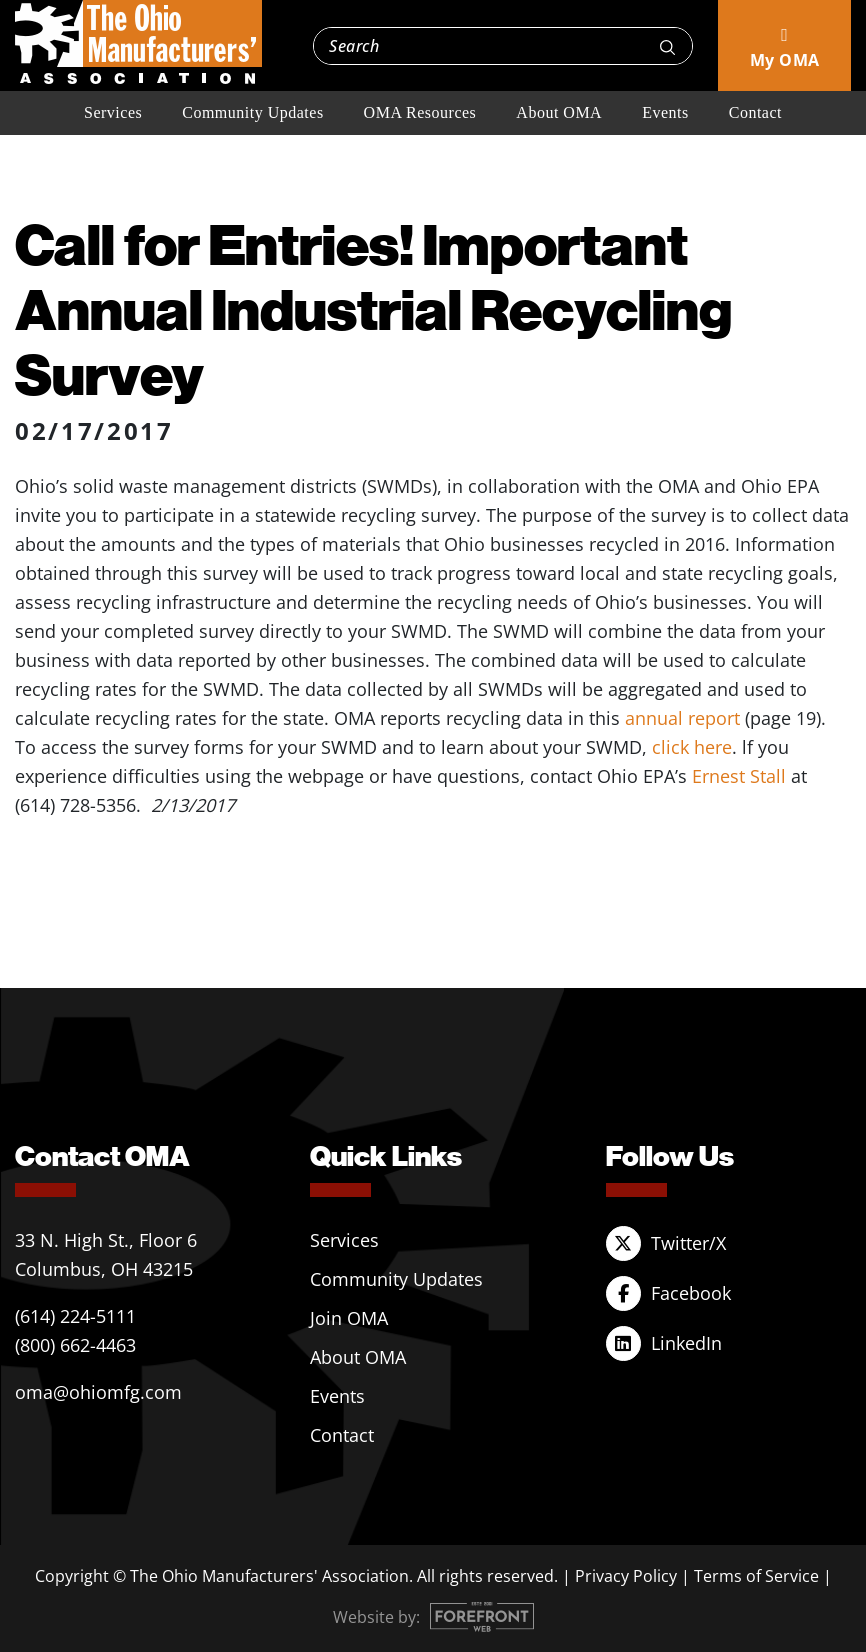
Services (113, 112)
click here (692, 747)
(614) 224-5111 (75, 1316)
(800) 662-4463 (75, 1345)
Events (665, 112)
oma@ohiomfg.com (98, 1392)
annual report (685, 718)
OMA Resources (420, 112)
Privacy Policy (626, 1576)
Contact (755, 112)
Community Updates (252, 112)
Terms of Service (756, 1576)
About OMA (559, 112)
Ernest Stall (739, 776)
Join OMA (349, 1318)
